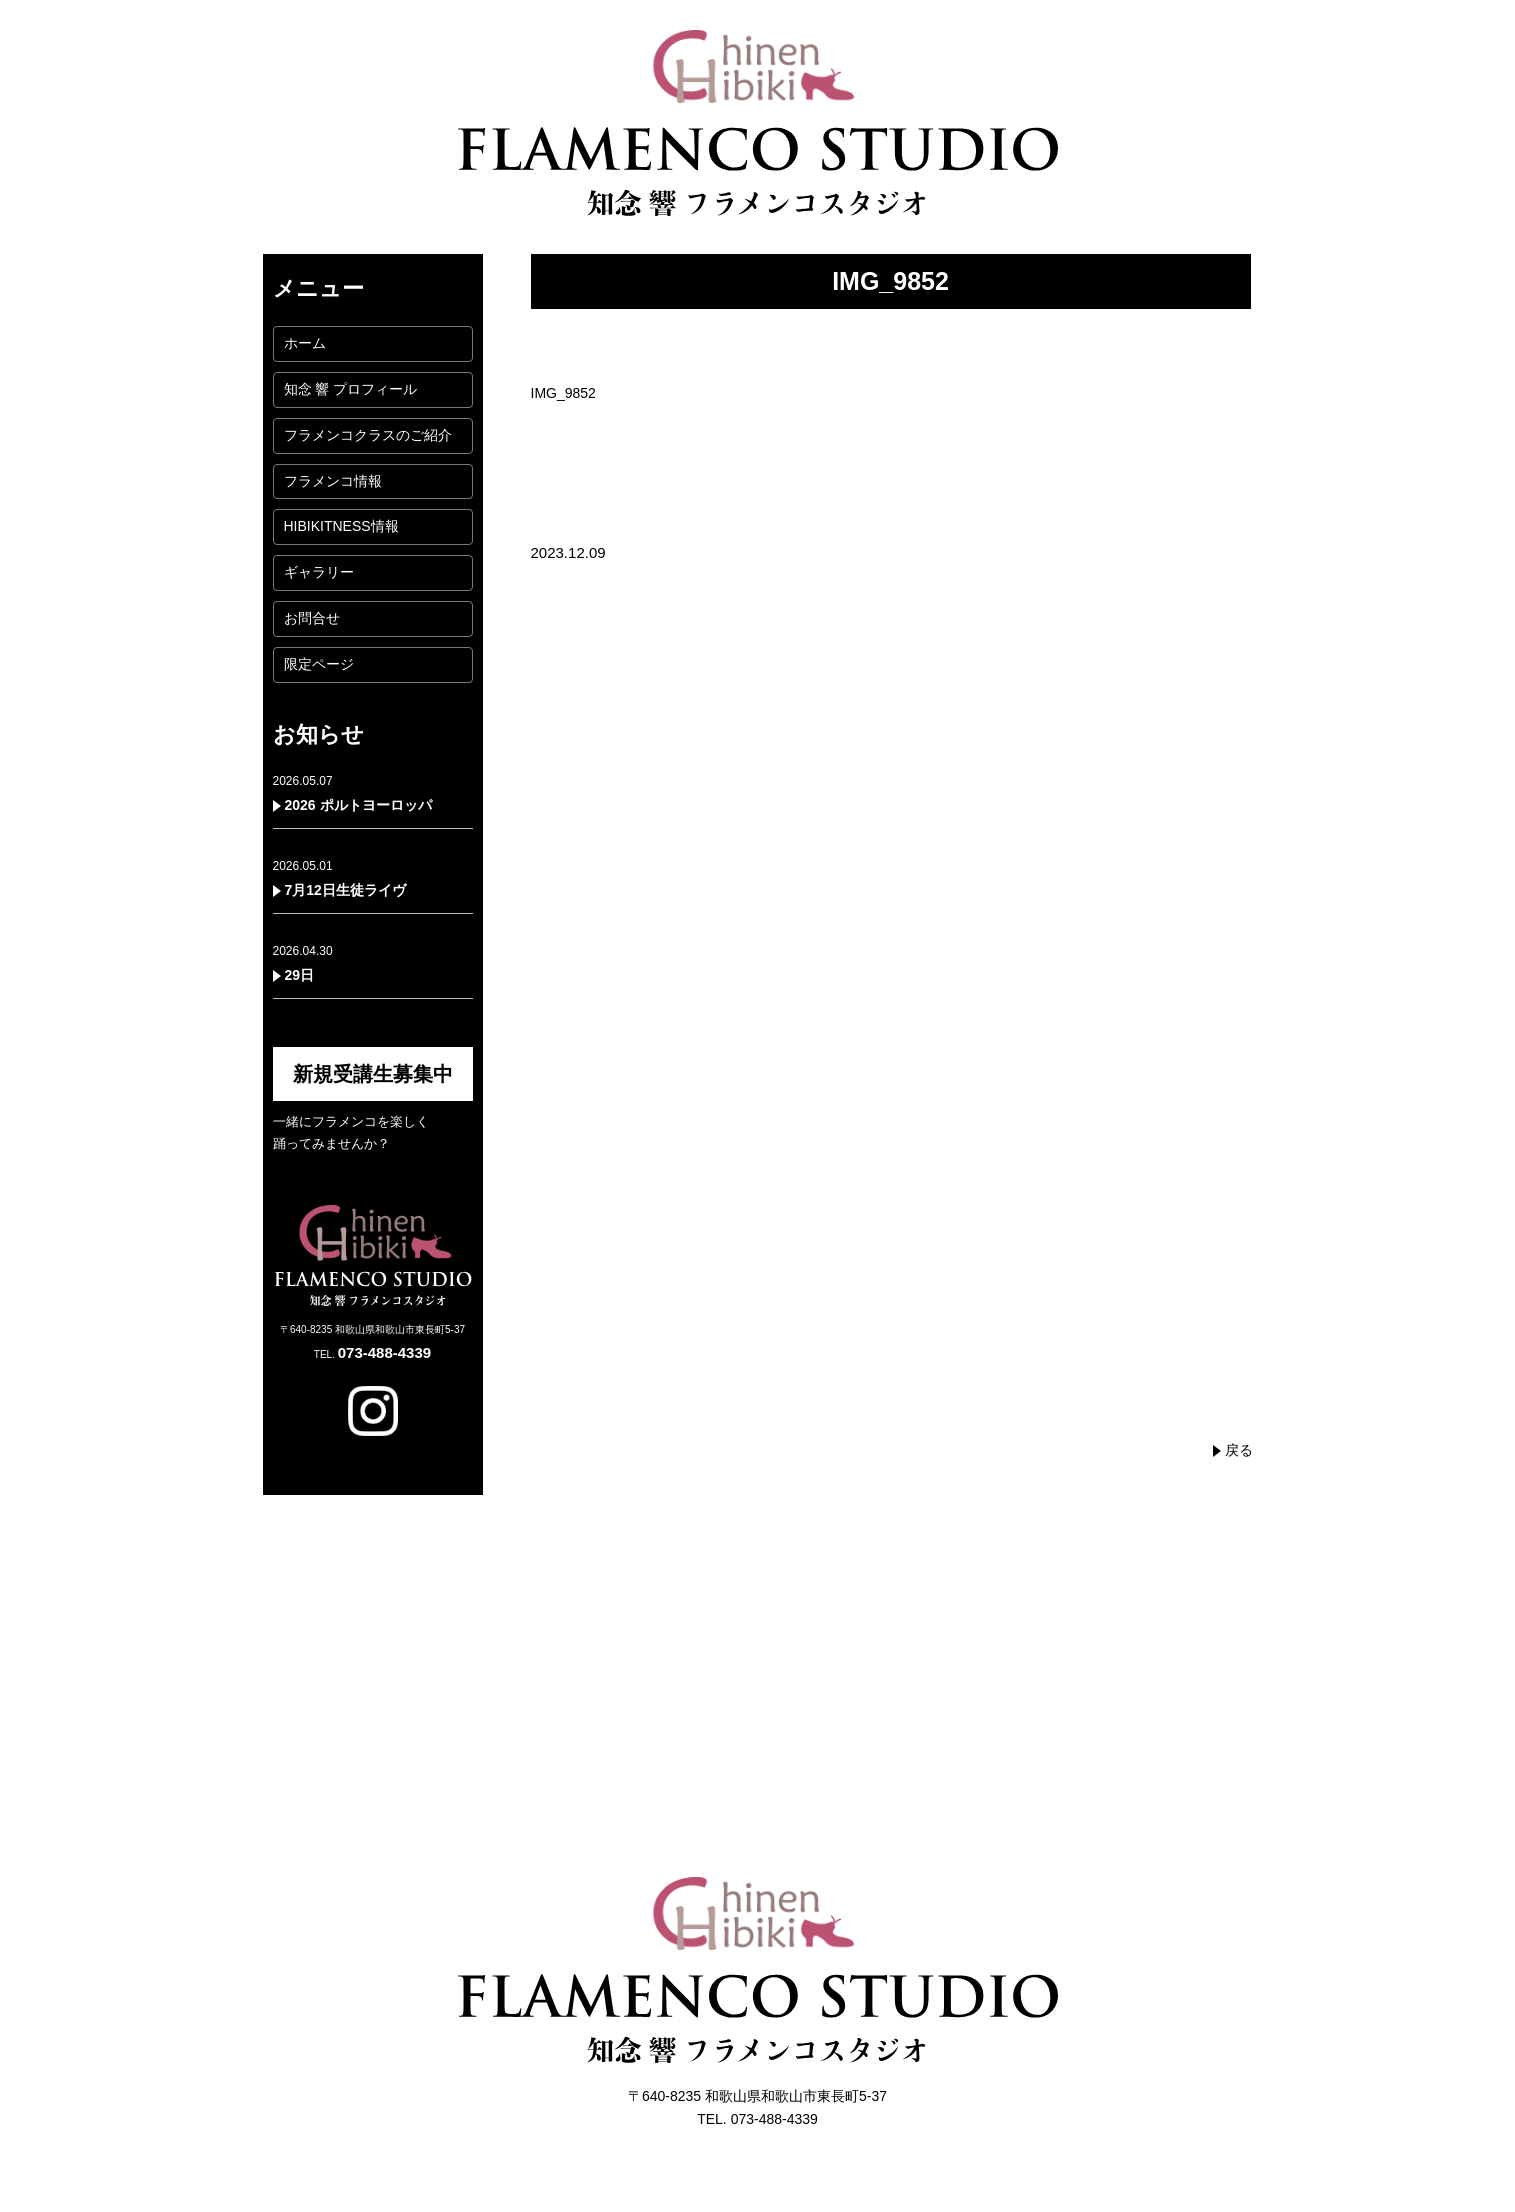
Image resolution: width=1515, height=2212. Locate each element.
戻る (1239, 1450)
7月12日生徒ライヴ (345, 890)
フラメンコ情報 (333, 481)
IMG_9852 (563, 393)
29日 (300, 975)
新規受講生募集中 (373, 1074)
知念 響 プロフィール (351, 389)
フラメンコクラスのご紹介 (368, 435)
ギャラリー (319, 572)
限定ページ (319, 664)
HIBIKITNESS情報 (341, 526)
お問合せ (312, 618)
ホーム (305, 343)
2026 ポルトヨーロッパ (358, 805)
